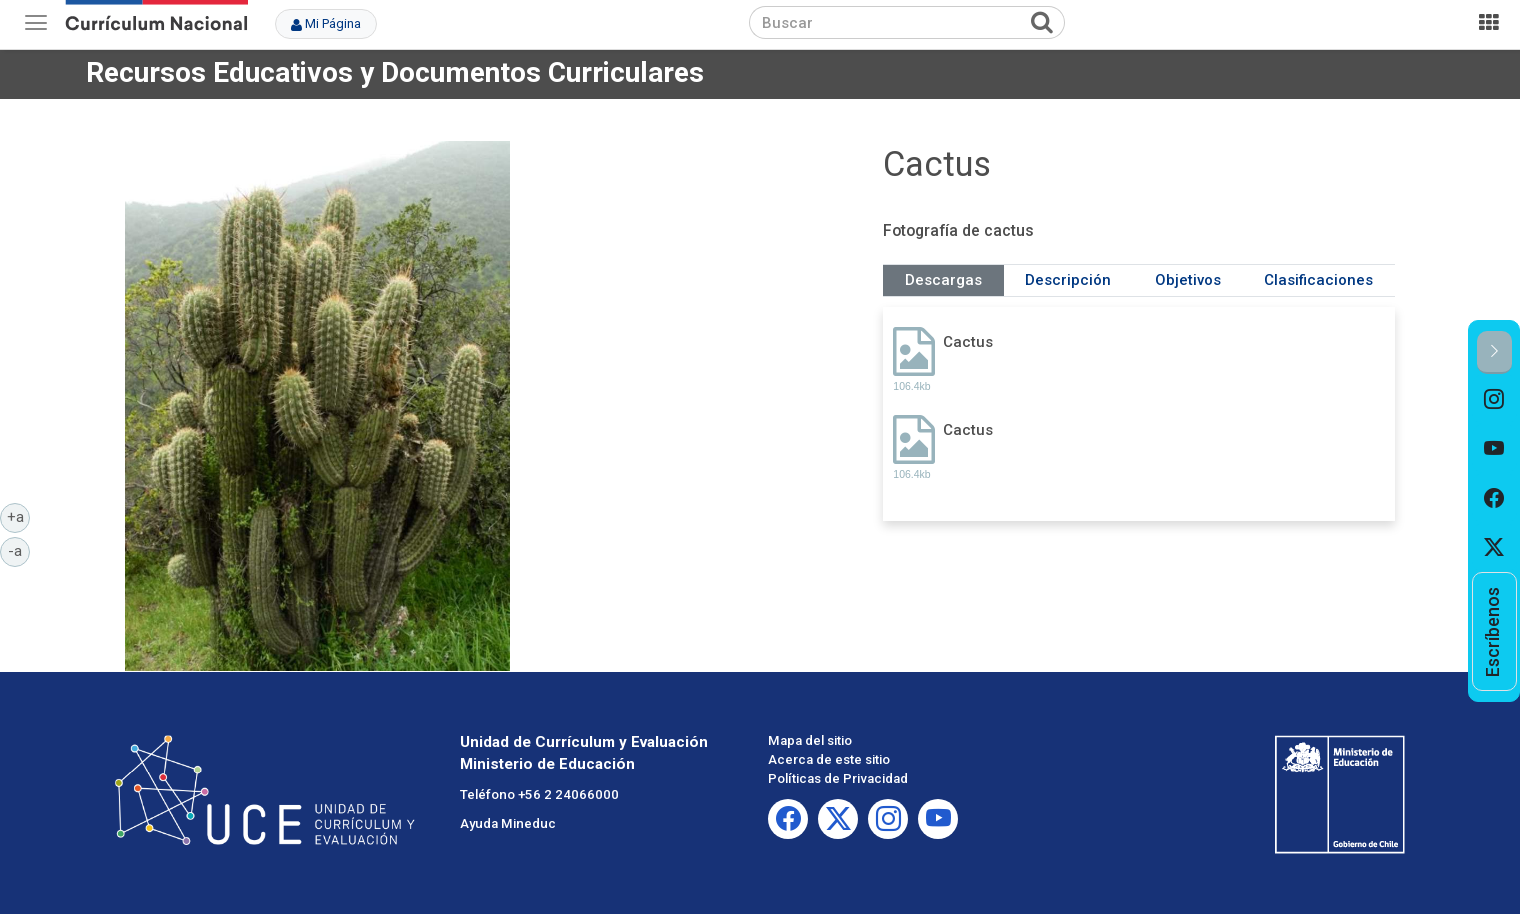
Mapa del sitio (810, 740)
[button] (1494, 352)
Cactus (968, 342)
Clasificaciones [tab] (1318, 280)
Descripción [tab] (1068, 280)
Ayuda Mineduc (508, 823)
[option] (1494, 399)
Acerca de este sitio (829, 759)
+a (19, 516)
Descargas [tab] (943, 280)
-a (19, 550)
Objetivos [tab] (1188, 280)
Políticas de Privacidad (838, 778)
